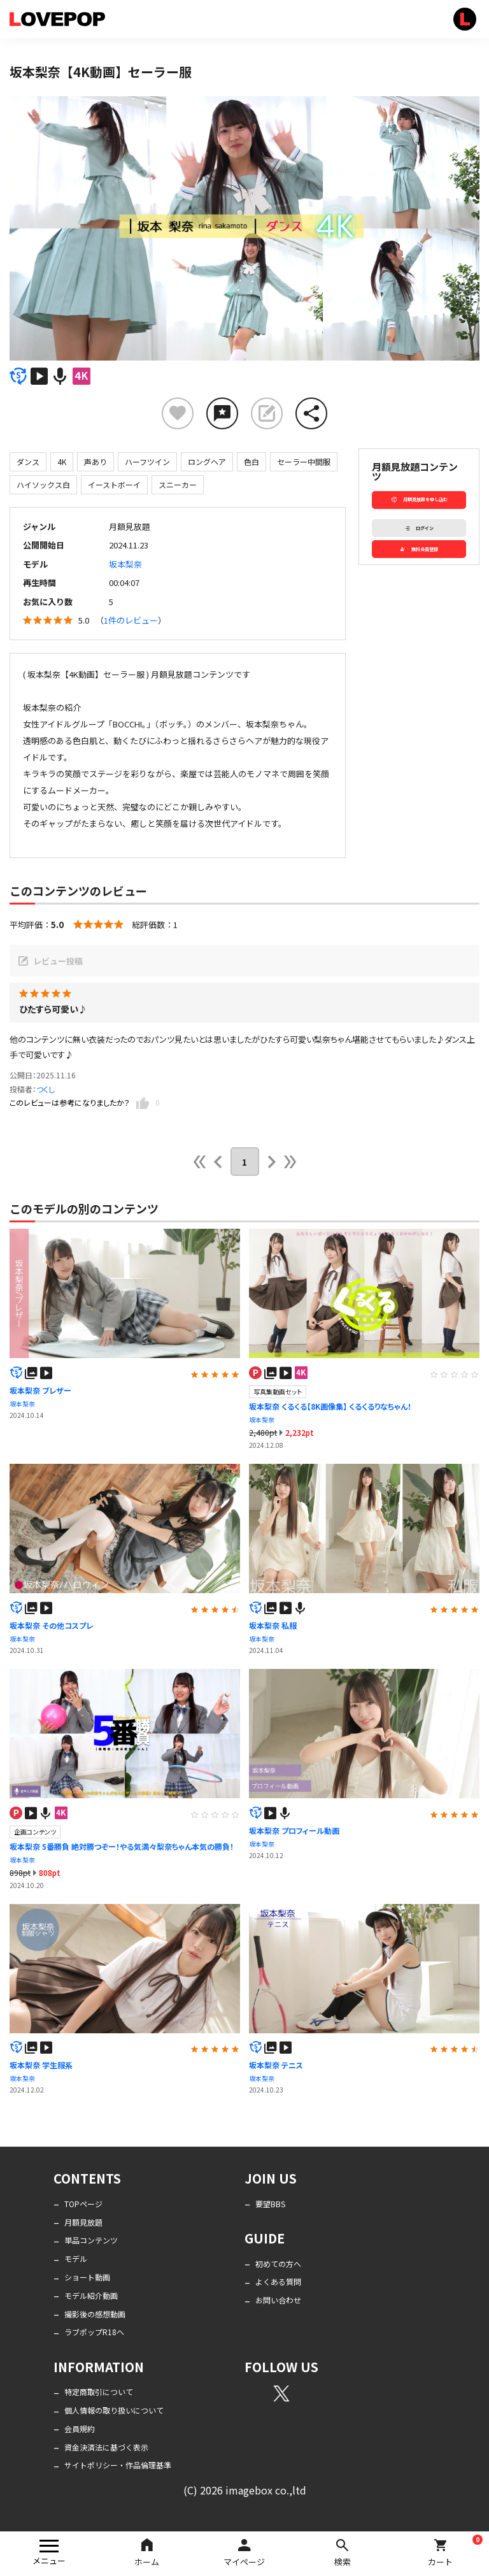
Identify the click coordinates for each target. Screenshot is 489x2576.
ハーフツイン (147, 461)
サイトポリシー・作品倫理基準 (117, 2464)
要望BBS (270, 2203)
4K (61, 461)
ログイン (419, 528)
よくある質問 (278, 2281)
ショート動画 (87, 2277)
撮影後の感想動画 (94, 2313)
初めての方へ (278, 2263)
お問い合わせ (278, 2299)
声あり (95, 461)
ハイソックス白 (43, 484)
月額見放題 (83, 2222)
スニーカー (178, 484)
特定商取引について (98, 2391)
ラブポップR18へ (94, 2331)
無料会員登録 (419, 549)
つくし (45, 1089)
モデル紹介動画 (91, 2295)
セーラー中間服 (303, 461)
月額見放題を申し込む (419, 499)
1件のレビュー (131, 620)
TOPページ (83, 2203)
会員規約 (79, 2428)
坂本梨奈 (125, 564)
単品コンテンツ (91, 2240)
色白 (251, 461)
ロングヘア (207, 461)
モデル (75, 2258)
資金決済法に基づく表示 (106, 2447)
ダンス (28, 461)
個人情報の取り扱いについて (114, 2410)
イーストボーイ (114, 484)
